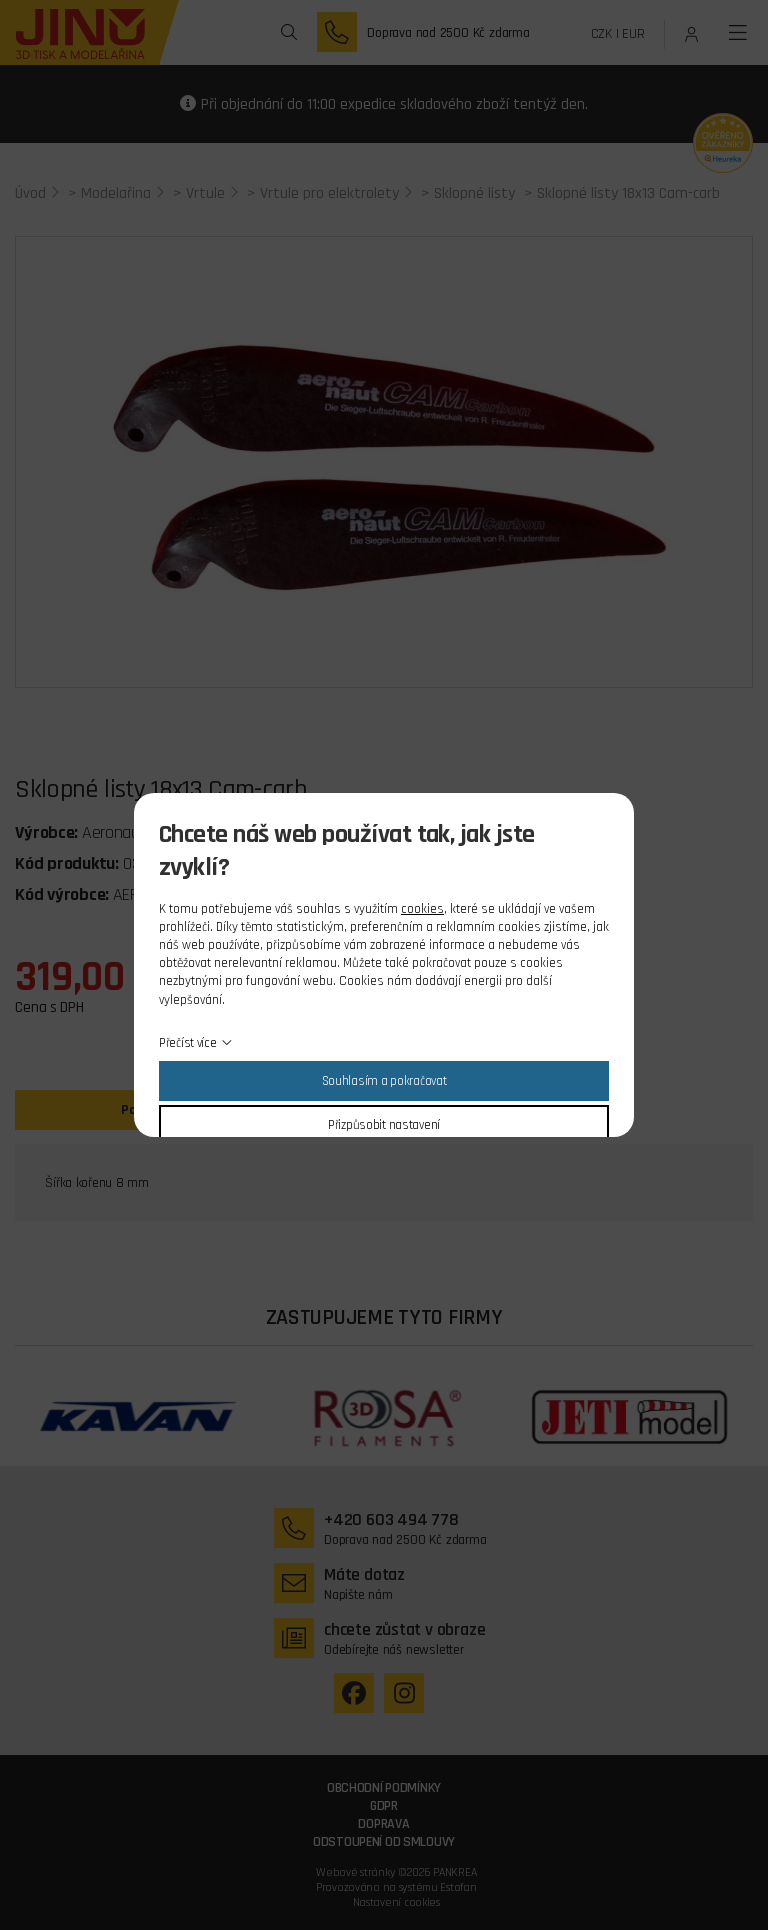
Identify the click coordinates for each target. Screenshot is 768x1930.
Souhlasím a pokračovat (384, 1081)
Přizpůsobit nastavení (384, 1125)
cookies (422, 909)
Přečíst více (188, 1043)
